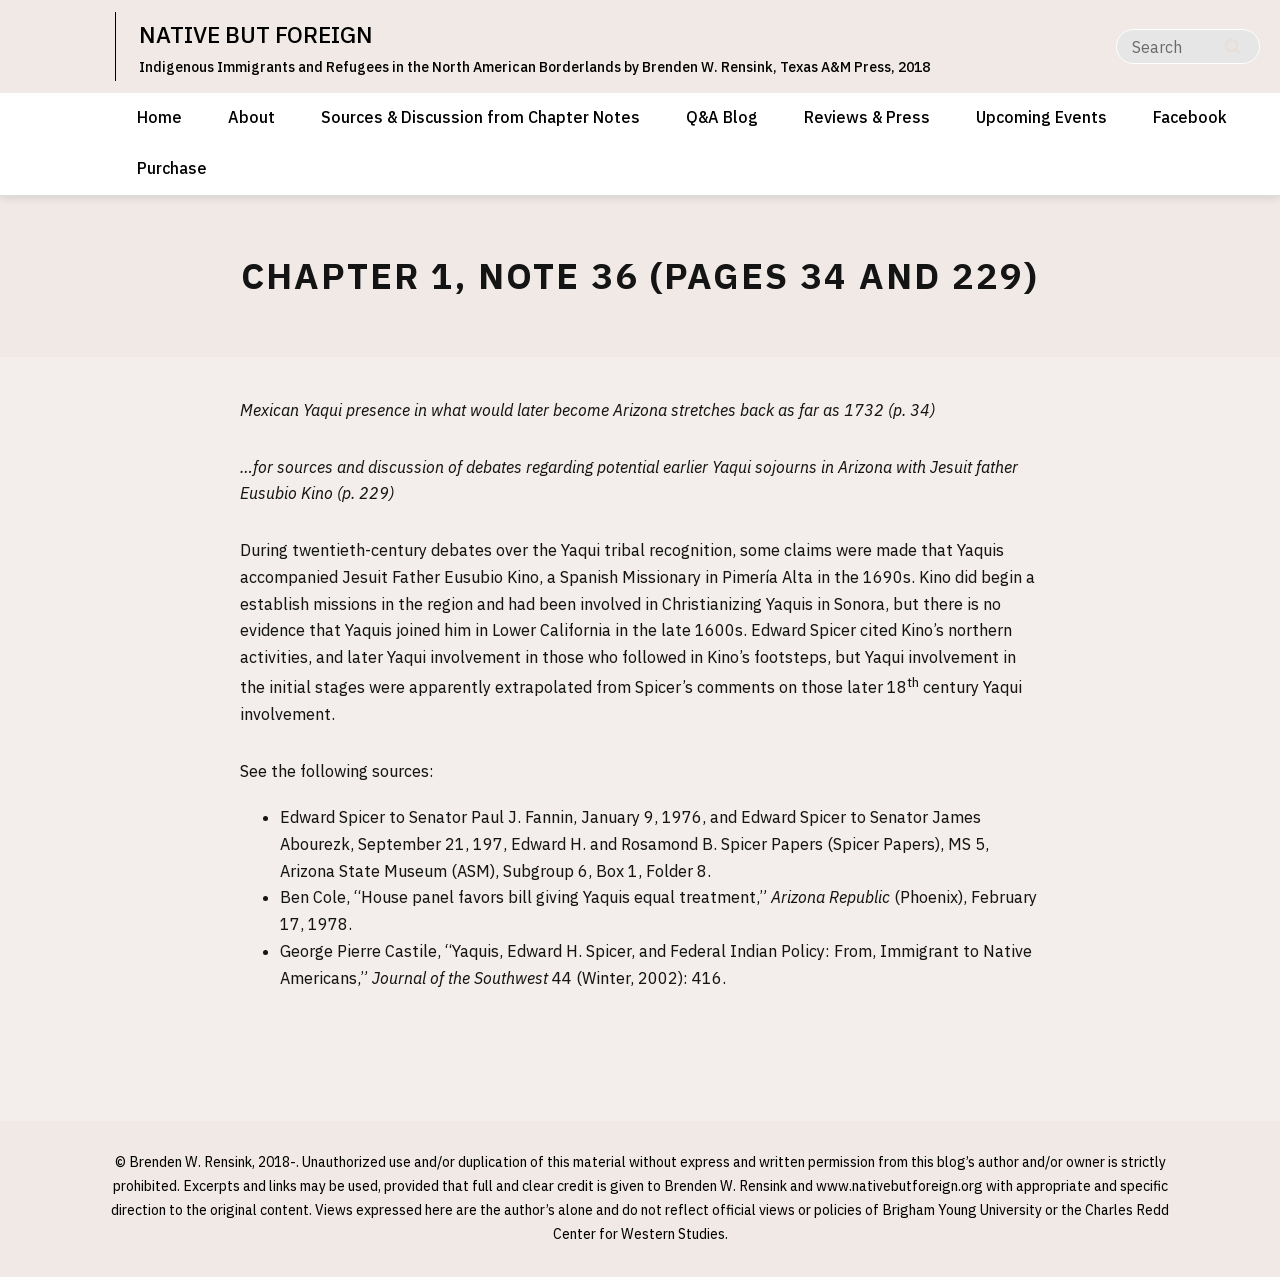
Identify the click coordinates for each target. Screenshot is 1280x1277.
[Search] (1188, 46)
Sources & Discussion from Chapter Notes (480, 117)
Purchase (172, 168)
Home (159, 117)
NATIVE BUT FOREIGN (262, 34)
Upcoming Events (1041, 117)
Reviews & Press (867, 117)
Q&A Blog (722, 117)
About (251, 117)
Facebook (1190, 117)
